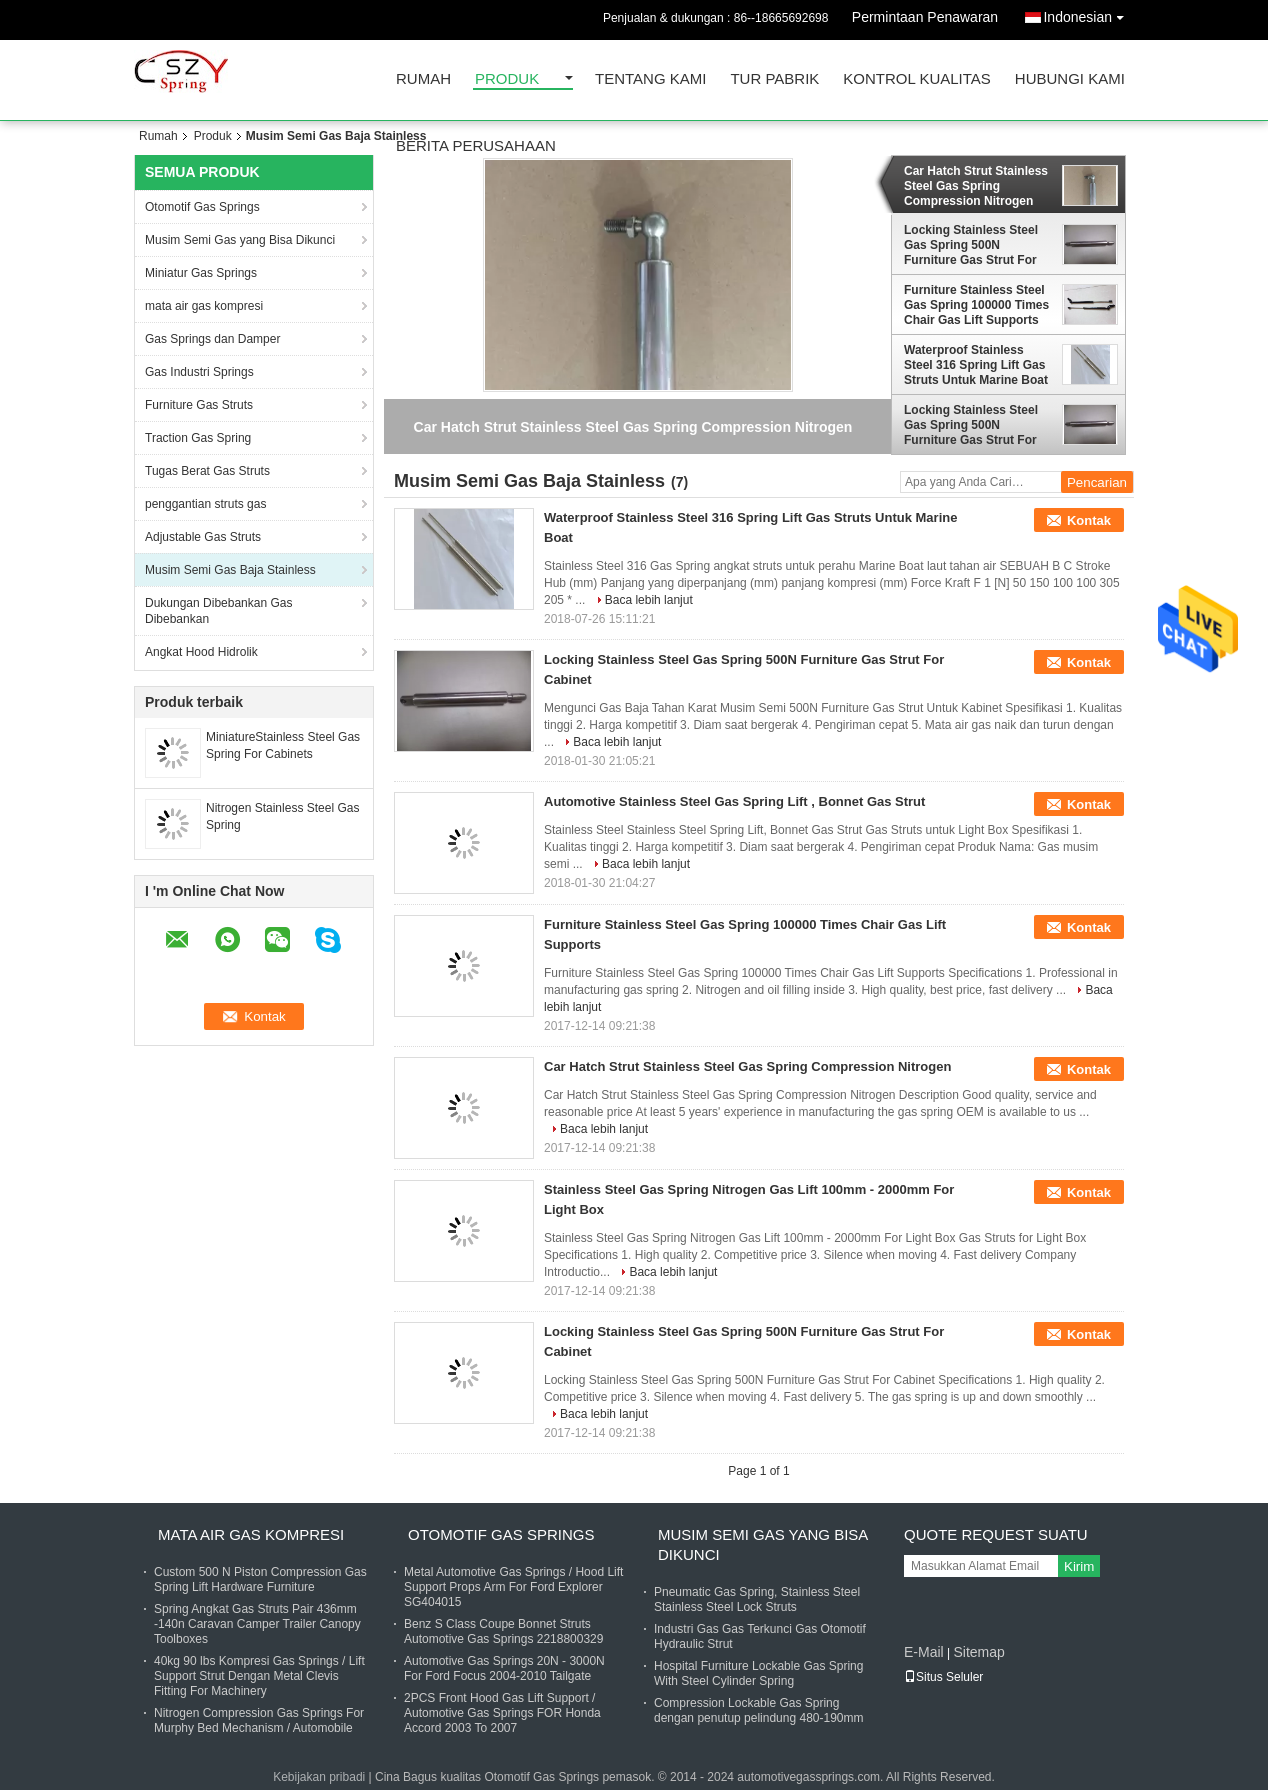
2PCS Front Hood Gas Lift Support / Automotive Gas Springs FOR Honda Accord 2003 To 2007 (502, 1713)
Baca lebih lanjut (649, 600)
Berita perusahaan (476, 146)
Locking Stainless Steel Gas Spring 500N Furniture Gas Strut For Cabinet (971, 245)
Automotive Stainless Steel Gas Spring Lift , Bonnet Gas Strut (734, 801)
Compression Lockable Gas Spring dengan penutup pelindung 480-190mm (759, 1710)
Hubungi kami (1070, 79)
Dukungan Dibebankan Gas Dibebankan (218, 611)
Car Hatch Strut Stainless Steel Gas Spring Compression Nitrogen (976, 186)
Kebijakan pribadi (319, 1777)
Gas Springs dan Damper (212, 339)
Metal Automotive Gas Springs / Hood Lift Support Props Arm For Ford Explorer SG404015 (513, 1587)
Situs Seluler (943, 1677)
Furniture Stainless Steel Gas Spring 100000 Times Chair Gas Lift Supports (976, 305)
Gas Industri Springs (199, 372)
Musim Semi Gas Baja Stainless (230, 570)
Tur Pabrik (774, 79)
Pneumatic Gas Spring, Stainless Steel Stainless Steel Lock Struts (757, 1599)
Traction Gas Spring (198, 438)
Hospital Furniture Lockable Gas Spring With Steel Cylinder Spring (758, 1673)
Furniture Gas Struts (199, 405)
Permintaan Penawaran (925, 17)
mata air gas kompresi (204, 306)
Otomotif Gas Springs (202, 207)
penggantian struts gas (205, 504)
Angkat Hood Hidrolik (201, 652)
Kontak (1089, 520)
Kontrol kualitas (917, 79)
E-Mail (924, 1652)
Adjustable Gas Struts (203, 537)
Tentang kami (650, 79)
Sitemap (978, 1652)
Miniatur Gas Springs (201, 273)
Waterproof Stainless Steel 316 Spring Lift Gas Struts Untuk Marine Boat (976, 365)
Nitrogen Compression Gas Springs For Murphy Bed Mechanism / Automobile (259, 1720)
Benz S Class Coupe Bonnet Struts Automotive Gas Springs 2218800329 (503, 1631)
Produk (507, 79)
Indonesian (1088, 13)
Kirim (1079, 1566)
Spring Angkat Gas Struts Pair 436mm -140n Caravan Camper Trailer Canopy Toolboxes (257, 1624)
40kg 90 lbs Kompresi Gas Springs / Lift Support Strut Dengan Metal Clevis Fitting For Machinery (259, 1676)
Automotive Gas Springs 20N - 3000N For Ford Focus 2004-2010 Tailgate (504, 1668)
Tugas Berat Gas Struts (207, 471)
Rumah (423, 79)
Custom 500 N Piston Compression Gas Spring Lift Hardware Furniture (260, 1579)
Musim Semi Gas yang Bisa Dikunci (240, 240)
